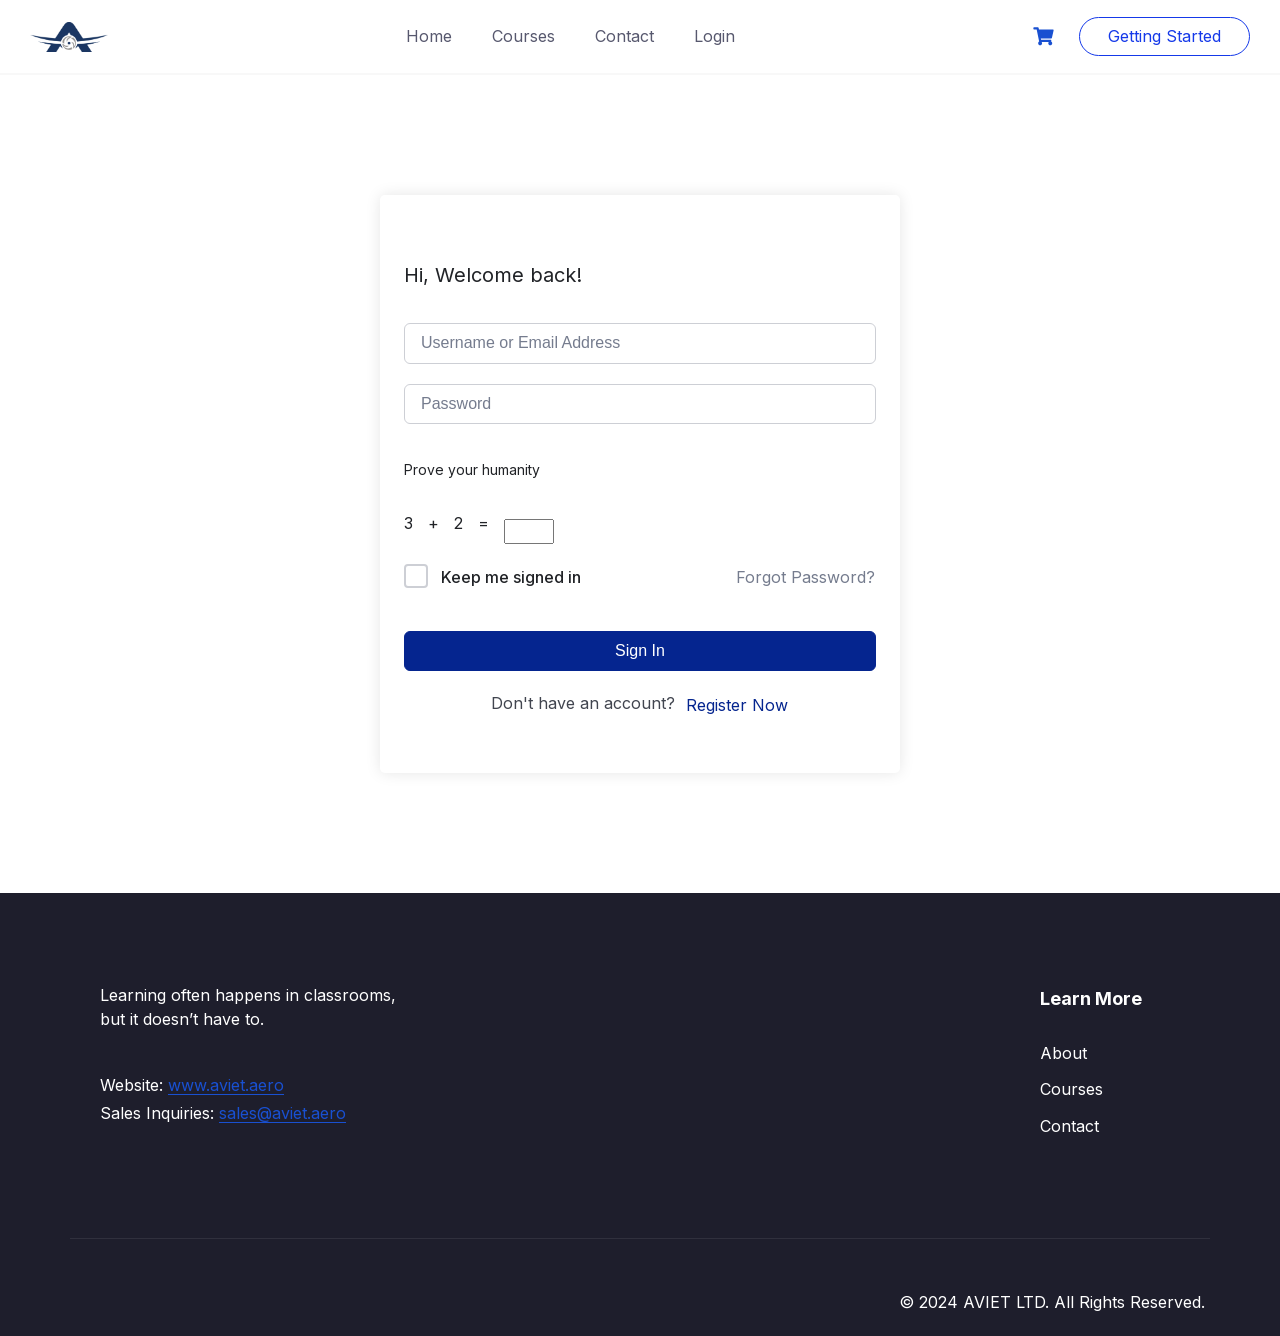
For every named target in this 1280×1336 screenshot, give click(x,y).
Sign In (640, 650)
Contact (624, 36)
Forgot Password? (805, 577)
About (1063, 1053)
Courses (523, 36)
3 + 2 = (454, 523)
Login (714, 36)
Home (429, 36)
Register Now (737, 705)
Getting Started (1164, 36)
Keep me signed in (511, 577)
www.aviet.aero (226, 1085)
